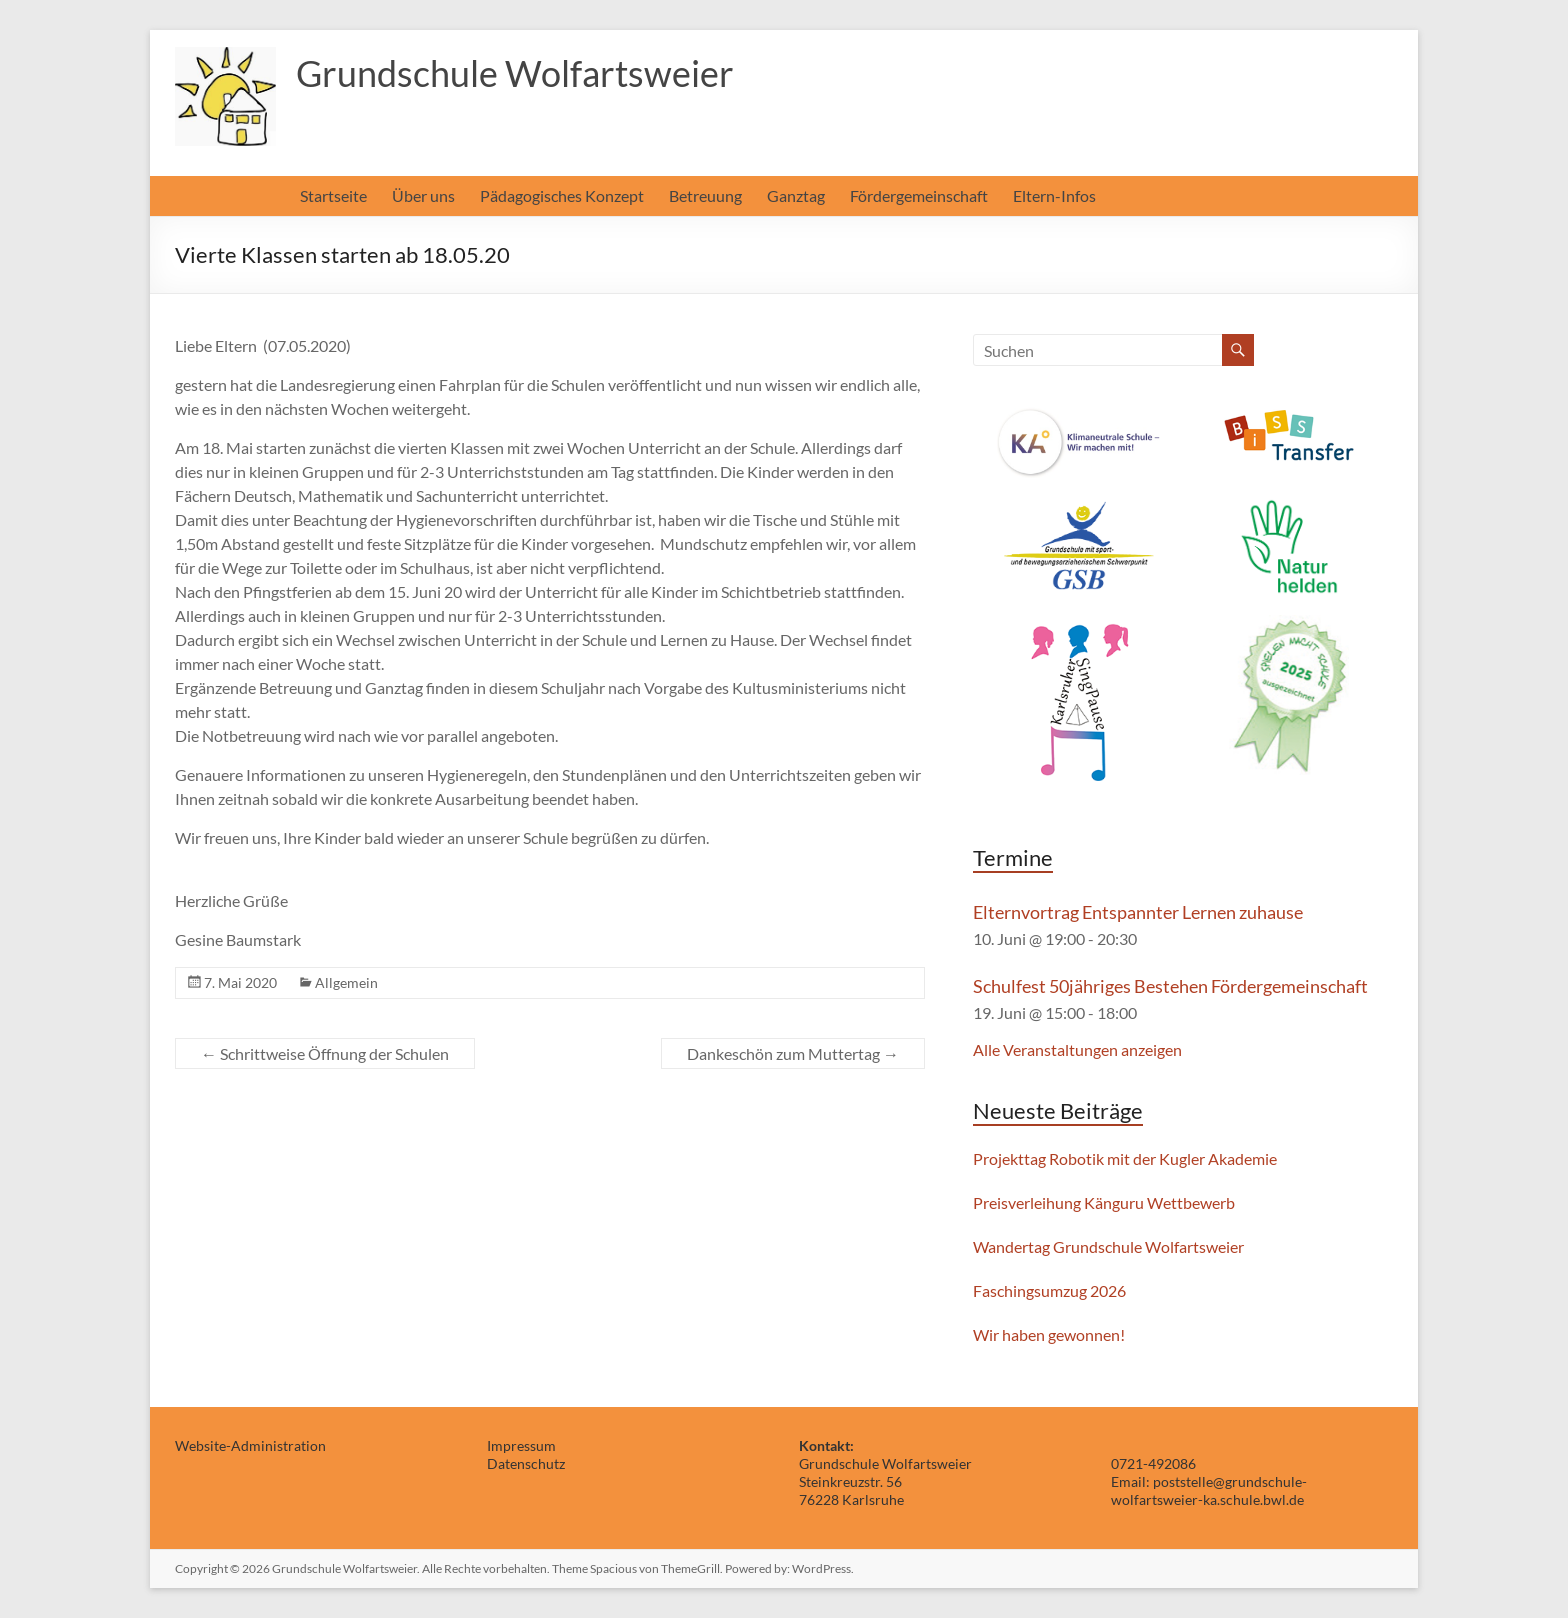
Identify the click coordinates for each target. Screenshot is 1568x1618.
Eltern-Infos (1054, 195)
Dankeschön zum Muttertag (793, 1053)
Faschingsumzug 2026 (1049, 1290)
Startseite (333, 195)
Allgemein (346, 982)
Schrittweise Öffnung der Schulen (325, 1053)
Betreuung (705, 195)
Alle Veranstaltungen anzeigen (1077, 1049)
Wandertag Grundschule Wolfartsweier (1108, 1246)
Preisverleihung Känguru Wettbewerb (1104, 1202)
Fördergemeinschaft (919, 195)
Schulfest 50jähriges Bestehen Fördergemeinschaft (1170, 986)
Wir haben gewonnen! (1049, 1334)
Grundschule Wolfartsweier (515, 73)
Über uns (423, 195)
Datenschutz (526, 1463)
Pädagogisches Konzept (562, 195)
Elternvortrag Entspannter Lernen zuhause (1138, 912)
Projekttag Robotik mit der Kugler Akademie (1125, 1158)
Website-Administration (250, 1445)
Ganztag (796, 195)
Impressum (521, 1445)
